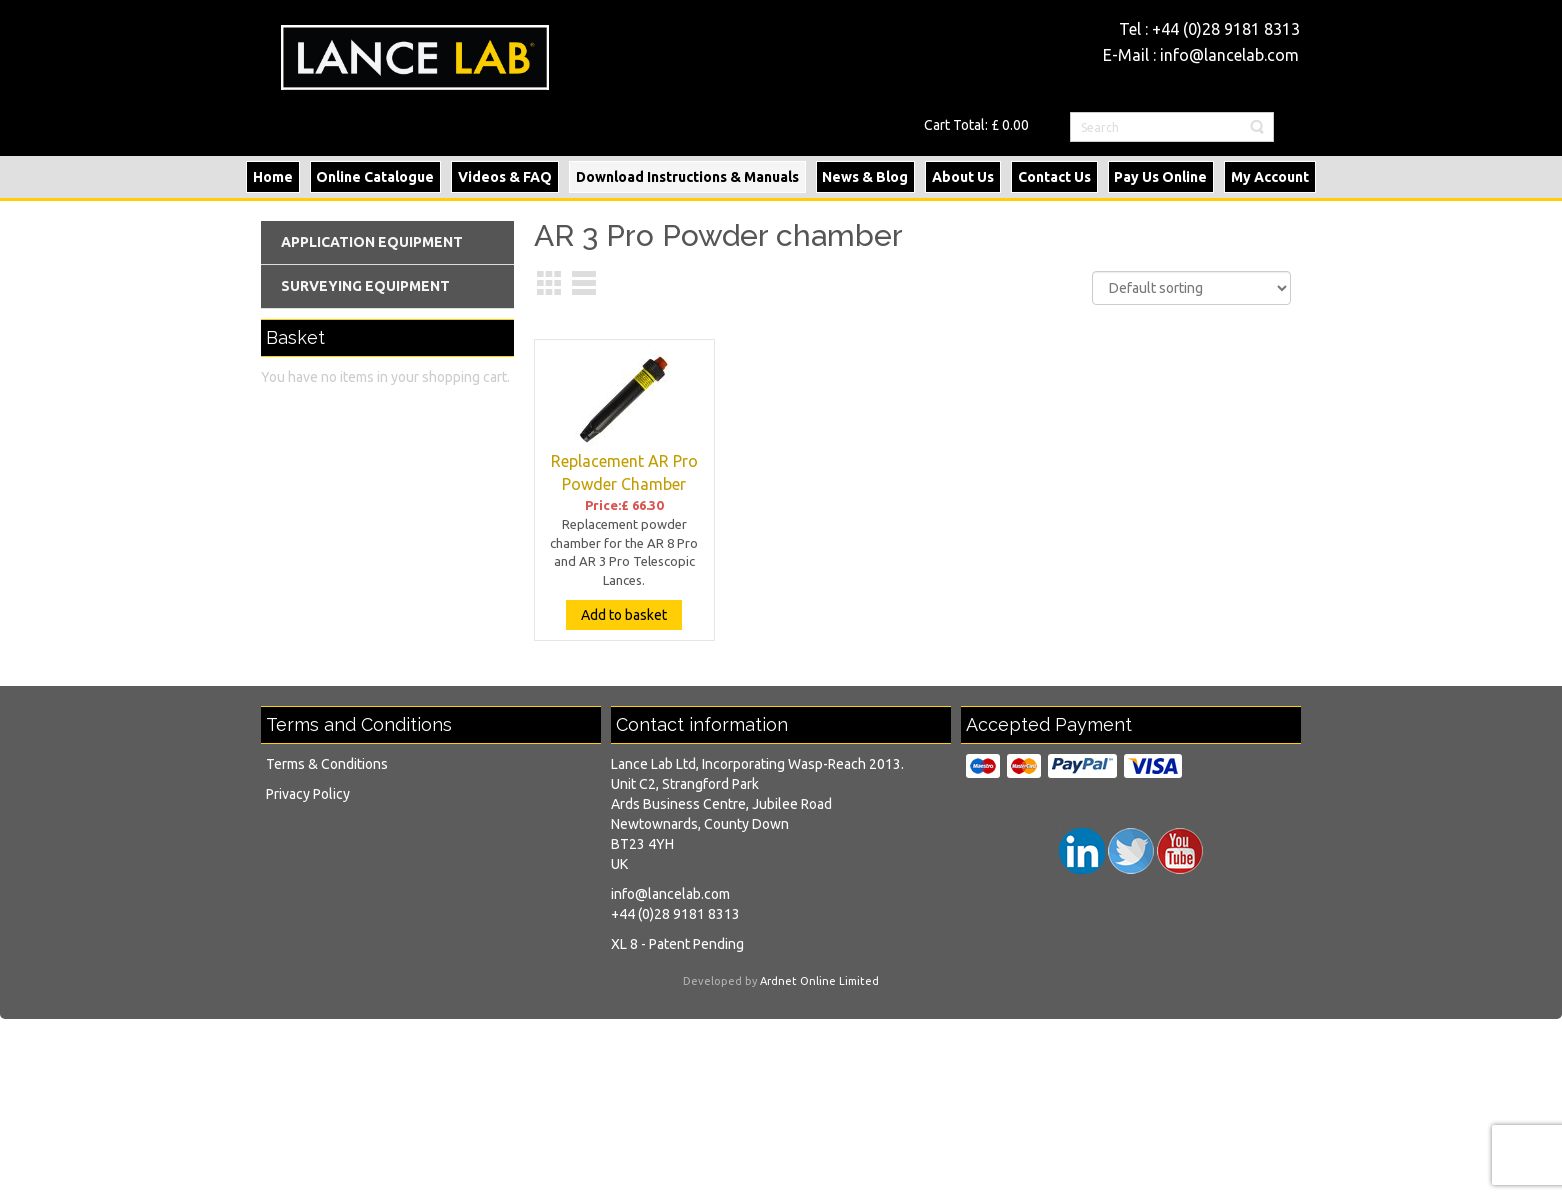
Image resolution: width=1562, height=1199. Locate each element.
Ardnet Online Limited (819, 981)
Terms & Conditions (327, 764)
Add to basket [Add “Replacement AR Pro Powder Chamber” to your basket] (624, 615)
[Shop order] (1191, 288)
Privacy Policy (308, 794)
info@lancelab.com (1229, 55)
